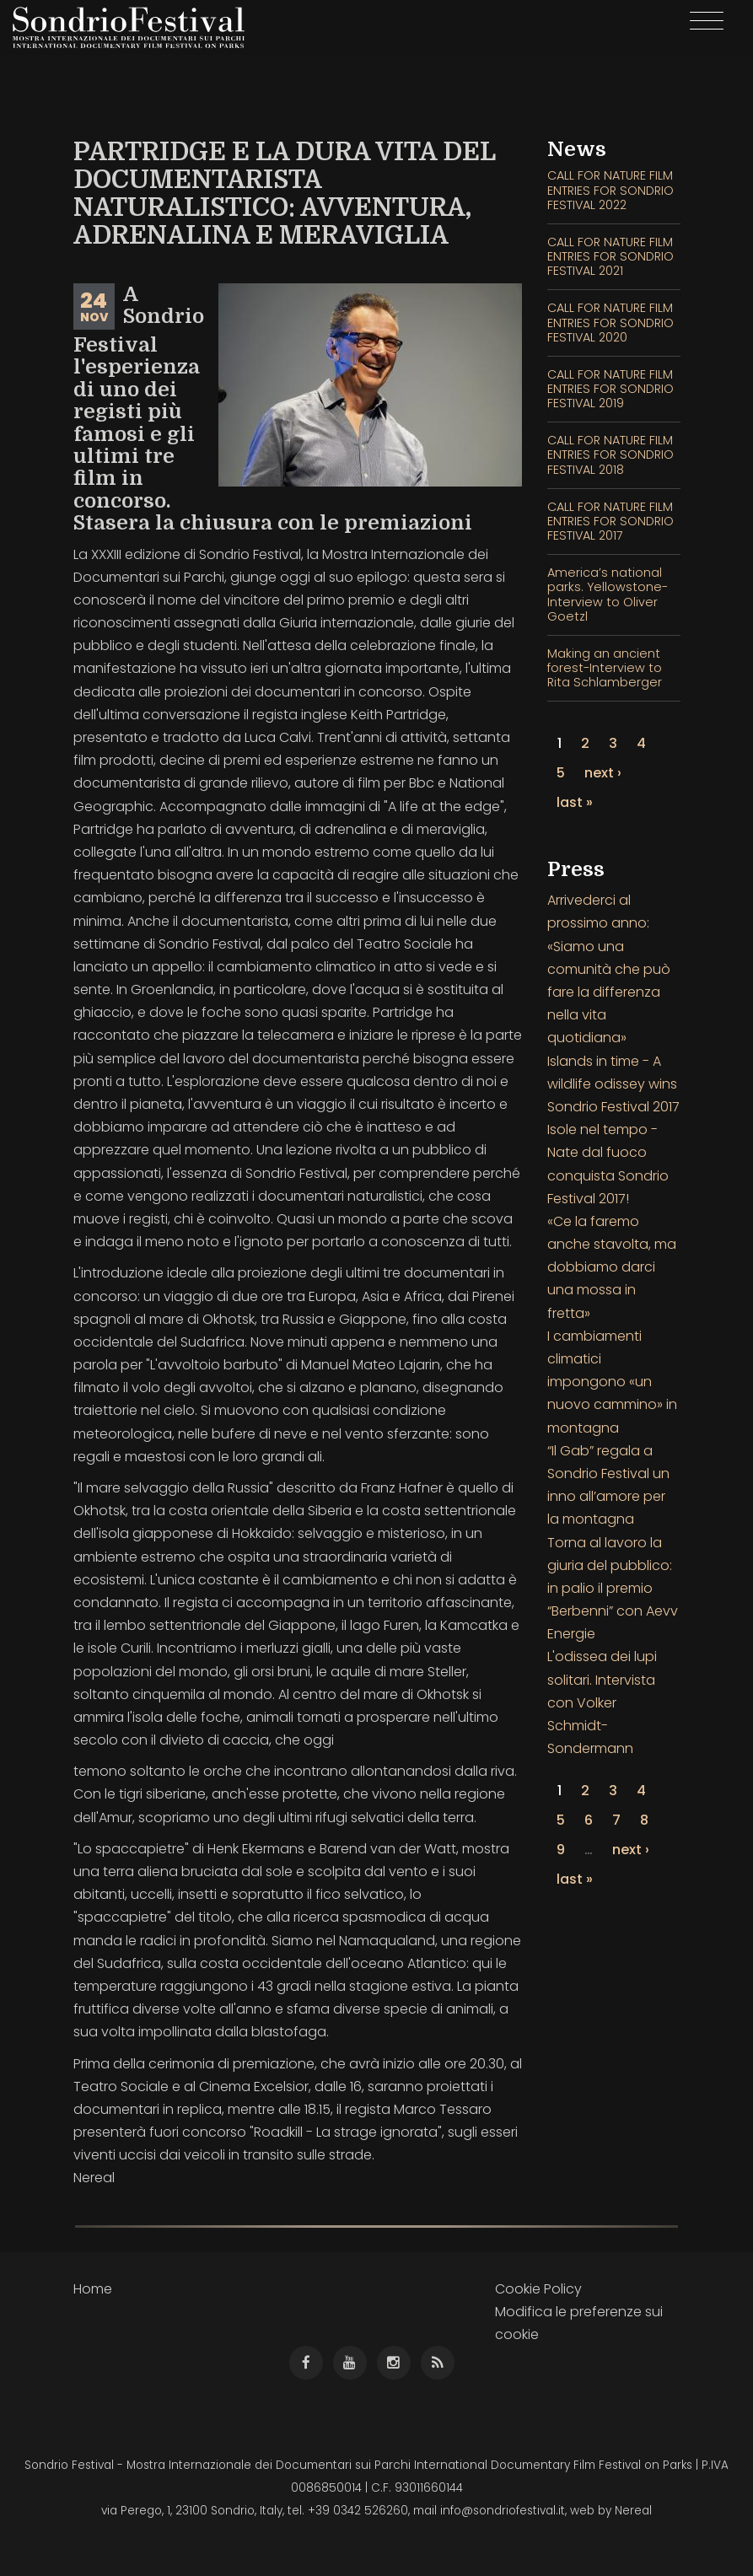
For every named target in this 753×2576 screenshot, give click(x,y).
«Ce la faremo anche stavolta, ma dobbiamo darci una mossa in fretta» (611, 1267)
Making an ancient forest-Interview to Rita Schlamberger (604, 668)
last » (575, 802)
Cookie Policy (538, 2289)
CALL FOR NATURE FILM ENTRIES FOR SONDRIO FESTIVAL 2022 (610, 190)
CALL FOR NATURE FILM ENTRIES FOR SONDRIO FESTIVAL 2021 (610, 257)
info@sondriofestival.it (502, 2511)
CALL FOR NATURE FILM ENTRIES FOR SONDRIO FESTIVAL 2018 (610, 455)
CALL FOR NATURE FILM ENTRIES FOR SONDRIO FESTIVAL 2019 (610, 389)
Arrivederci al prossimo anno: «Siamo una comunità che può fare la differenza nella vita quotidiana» (608, 968)
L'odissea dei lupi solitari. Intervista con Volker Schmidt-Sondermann (602, 1702)
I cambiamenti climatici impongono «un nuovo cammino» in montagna (612, 1382)
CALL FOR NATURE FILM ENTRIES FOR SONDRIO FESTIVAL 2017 (610, 521)
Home (92, 2289)
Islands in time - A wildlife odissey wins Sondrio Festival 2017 (613, 1083)
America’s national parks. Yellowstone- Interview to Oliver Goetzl (607, 594)
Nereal (633, 2511)
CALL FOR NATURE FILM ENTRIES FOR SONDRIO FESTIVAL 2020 (610, 322)
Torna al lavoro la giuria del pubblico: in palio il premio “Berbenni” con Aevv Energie (612, 1588)
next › (602, 772)
